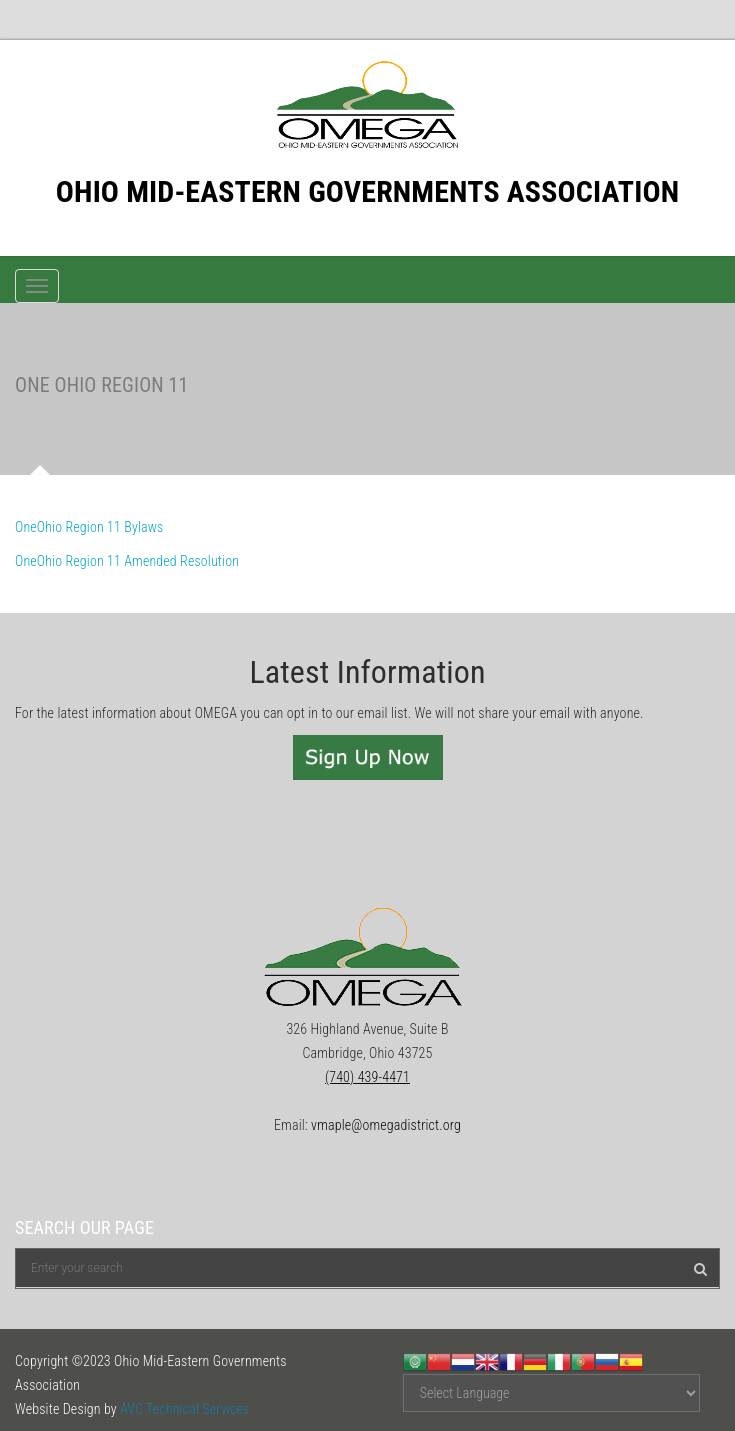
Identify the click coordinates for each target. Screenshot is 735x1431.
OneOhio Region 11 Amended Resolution (127, 561)
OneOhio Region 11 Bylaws (89, 527)
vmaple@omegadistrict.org (386, 1125)
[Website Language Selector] (551, 1393)
